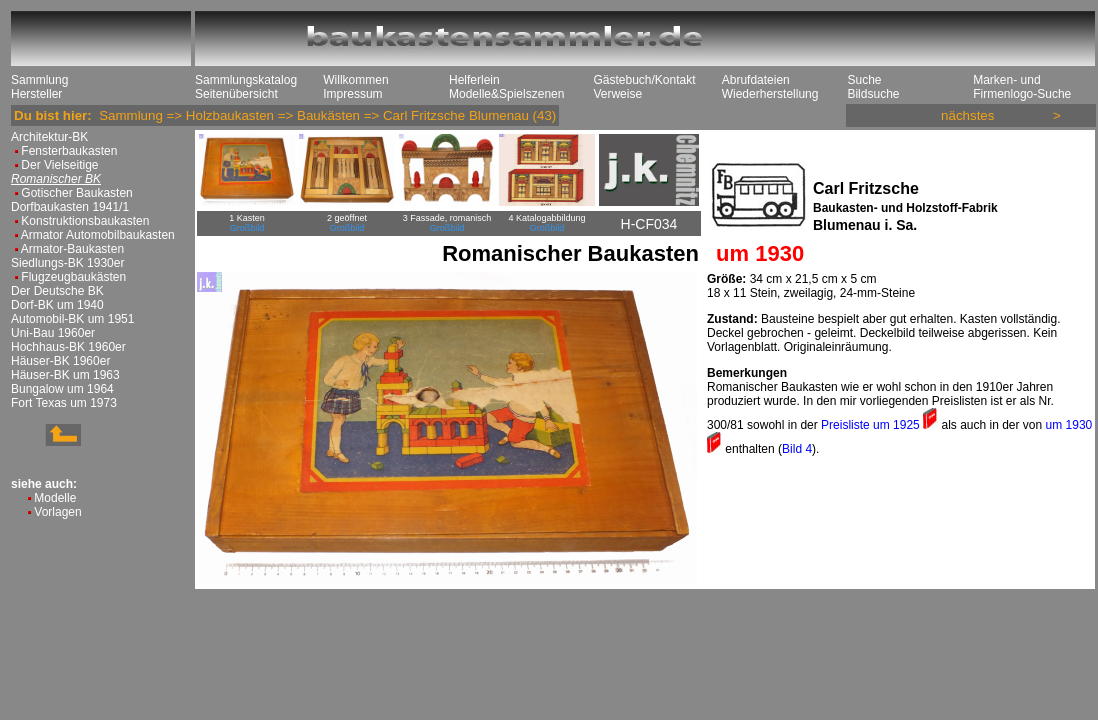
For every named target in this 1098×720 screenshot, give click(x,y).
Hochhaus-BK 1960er (68, 347)
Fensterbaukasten (69, 151)
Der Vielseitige (59, 165)
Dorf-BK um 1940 (57, 305)
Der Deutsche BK (57, 291)
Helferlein (474, 80)
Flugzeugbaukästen (73, 277)
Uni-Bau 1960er (53, 333)
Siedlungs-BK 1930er (67, 263)
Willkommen (355, 80)
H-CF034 (649, 224)
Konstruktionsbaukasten (85, 221)
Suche (864, 80)
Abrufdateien (756, 80)
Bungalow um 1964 (62, 389)
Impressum (352, 94)
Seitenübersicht (236, 94)
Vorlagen (57, 512)
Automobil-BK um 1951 (72, 319)
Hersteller (36, 94)
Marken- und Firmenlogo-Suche (1022, 87)
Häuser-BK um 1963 (65, 375)
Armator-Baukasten (72, 249)
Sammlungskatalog (246, 80)
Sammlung (39, 80)
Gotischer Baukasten (76, 193)
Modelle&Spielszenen (506, 94)
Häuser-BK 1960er (60, 361)
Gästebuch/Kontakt (644, 80)
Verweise (617, 94)
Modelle (55, 498)
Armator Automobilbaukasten (98, 235)
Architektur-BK (49, 137)
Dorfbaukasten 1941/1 (70, 207)
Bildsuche (873, 94)
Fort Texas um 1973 (64, 403)
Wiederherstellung (770, 94)
